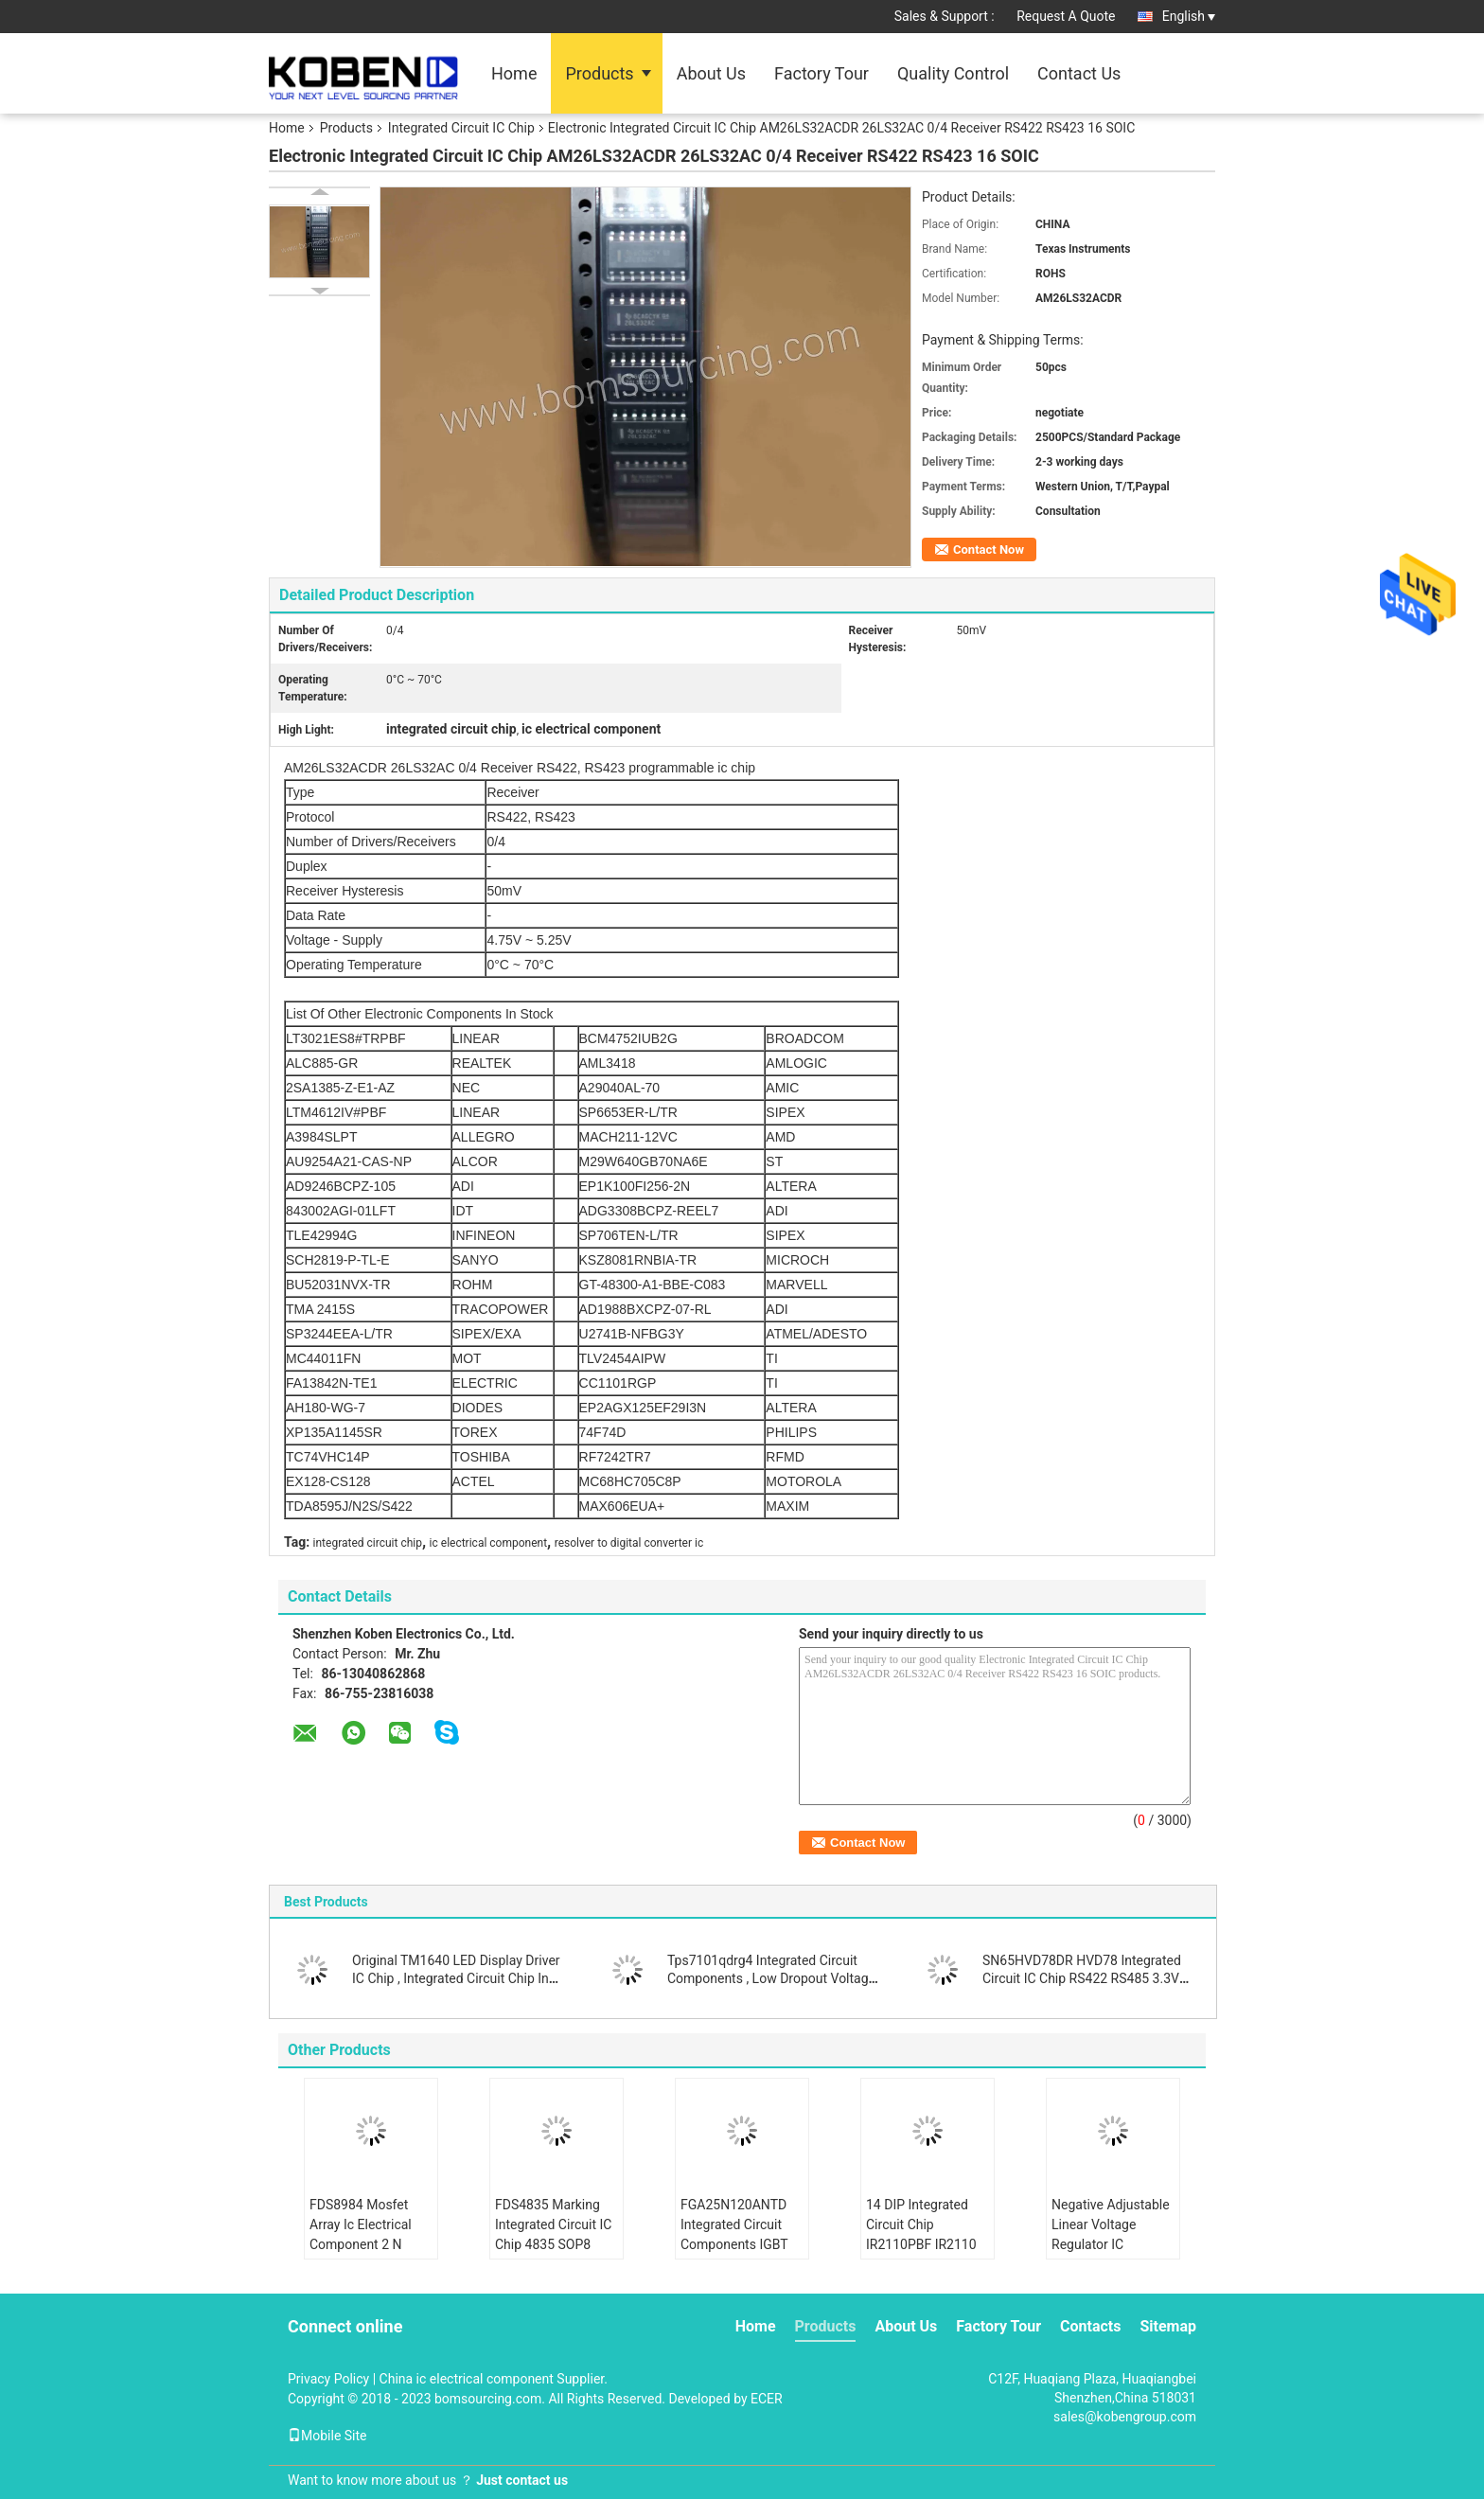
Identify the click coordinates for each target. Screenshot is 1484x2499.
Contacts (1090, 2326)
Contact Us (1079, 73)
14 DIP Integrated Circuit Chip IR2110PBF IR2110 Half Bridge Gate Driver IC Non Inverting (921, 2254)
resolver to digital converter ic (629, 1543)
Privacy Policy (328, 2378)
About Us (711, 73)
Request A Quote (1065, 16)
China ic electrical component (467, 2378)
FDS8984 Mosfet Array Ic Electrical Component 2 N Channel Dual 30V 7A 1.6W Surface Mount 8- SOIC (361, 2254)
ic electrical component (489, 1543)
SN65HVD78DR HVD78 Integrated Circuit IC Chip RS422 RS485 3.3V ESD (1081, 1978)
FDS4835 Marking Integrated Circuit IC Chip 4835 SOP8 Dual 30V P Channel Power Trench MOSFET (553, 2254)
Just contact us (522, 2480)
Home (514, 73)
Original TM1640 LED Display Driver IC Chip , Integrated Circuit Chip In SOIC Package (456, 1978)
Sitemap (1168, 2326)
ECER (767, 2398)
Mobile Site (327, 2435)
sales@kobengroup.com (1124, 2416)
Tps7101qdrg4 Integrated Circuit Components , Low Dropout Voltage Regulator (771, 1978)
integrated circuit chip (367, 1543)
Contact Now (988, 549)
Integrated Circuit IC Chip (461, 127)
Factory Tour (821, 73)
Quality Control (953, 73)
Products (599, 73)
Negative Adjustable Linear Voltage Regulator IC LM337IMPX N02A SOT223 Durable (1110, 2244)
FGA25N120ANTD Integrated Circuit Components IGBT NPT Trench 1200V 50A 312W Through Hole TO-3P (737, 2254)
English (1188, 16)
